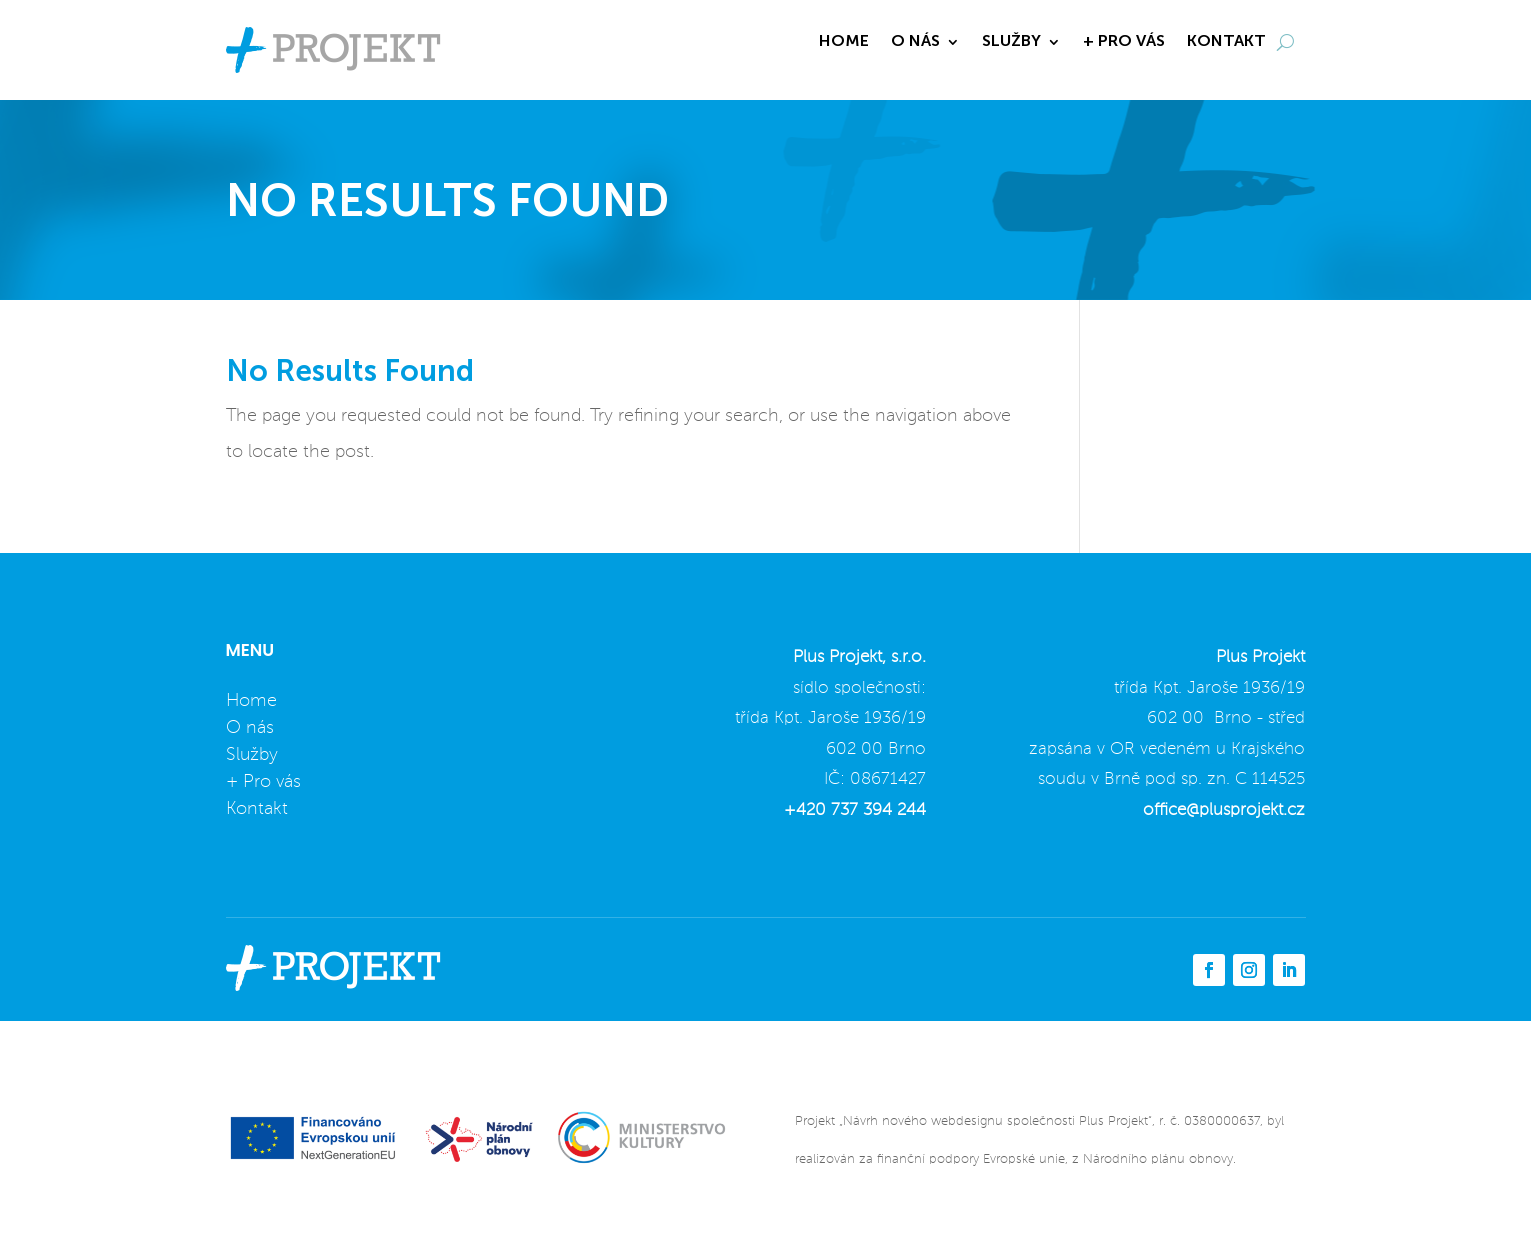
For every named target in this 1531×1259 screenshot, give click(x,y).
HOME (844, 42)
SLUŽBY (1011, 42)
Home (251, 701)
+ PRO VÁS (1124, 42)
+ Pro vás (263, 782)
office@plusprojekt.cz (1224, 810)
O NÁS (915, 42)
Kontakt (257, 809)
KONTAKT (1226, 42)
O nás (250, 728)
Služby (252, 755)
